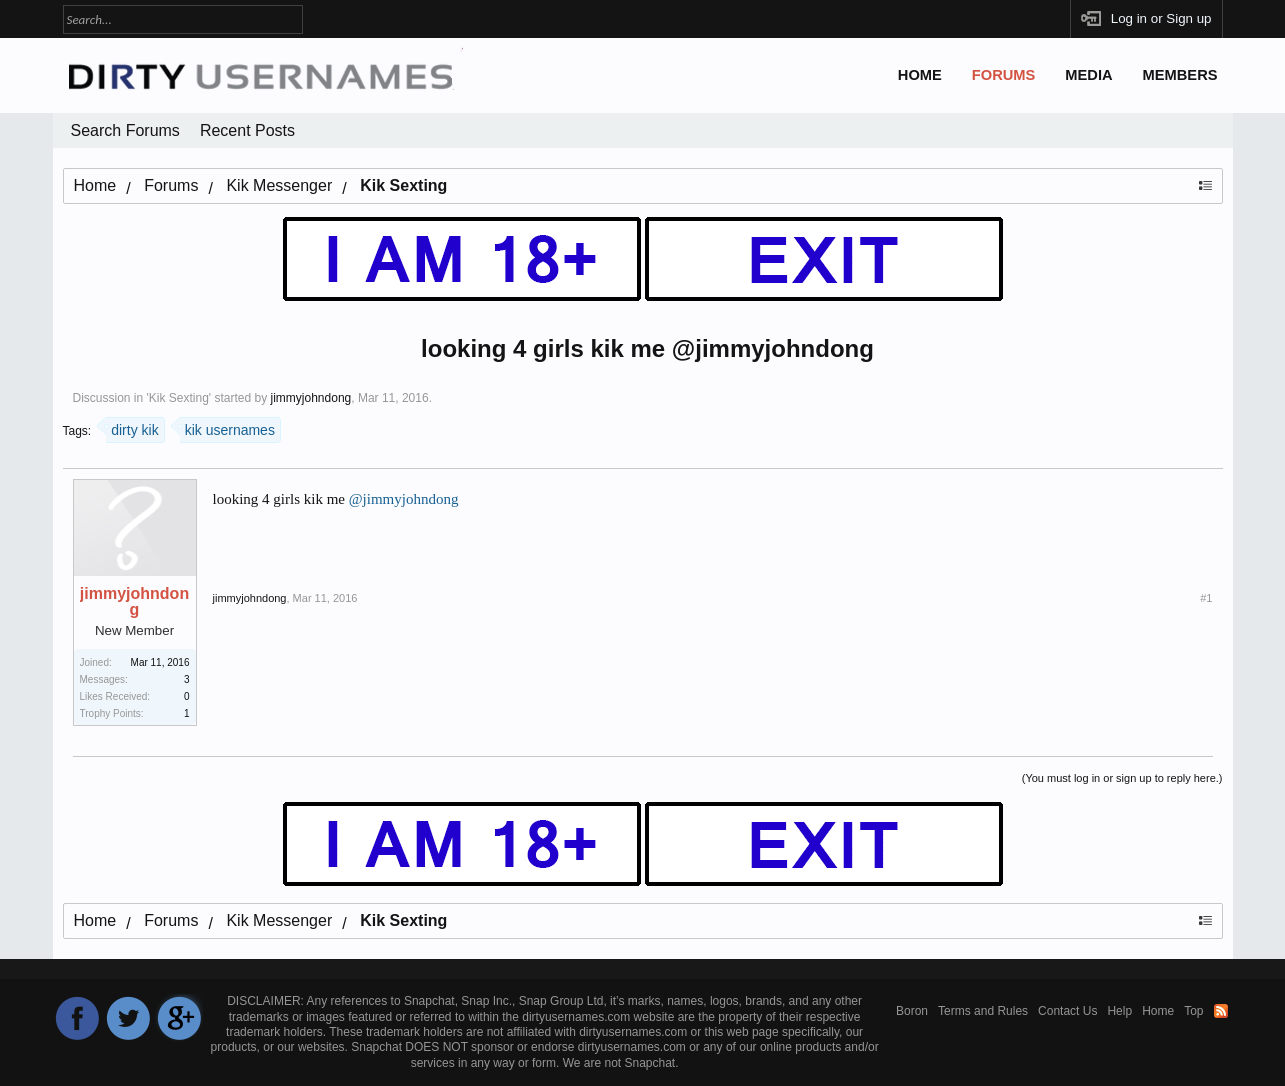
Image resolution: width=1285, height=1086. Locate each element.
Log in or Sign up (1161, 18)
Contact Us (1067, 1011)
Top (1193, 1011)
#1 (1206, 598)
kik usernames (227, 427)
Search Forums (125, 130)
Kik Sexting (179, 398)
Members (1180, 75)
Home (920, 75)
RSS (1221, 1011)
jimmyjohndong (311, 398)
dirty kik (132, 427)
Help (1119, 1011)
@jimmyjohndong (404, 499)
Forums (1004, 75)
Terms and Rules (983, 1011)
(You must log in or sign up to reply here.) (1122, 778)
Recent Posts (247, 130)
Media (1088, 75)
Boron (912, 1011)
